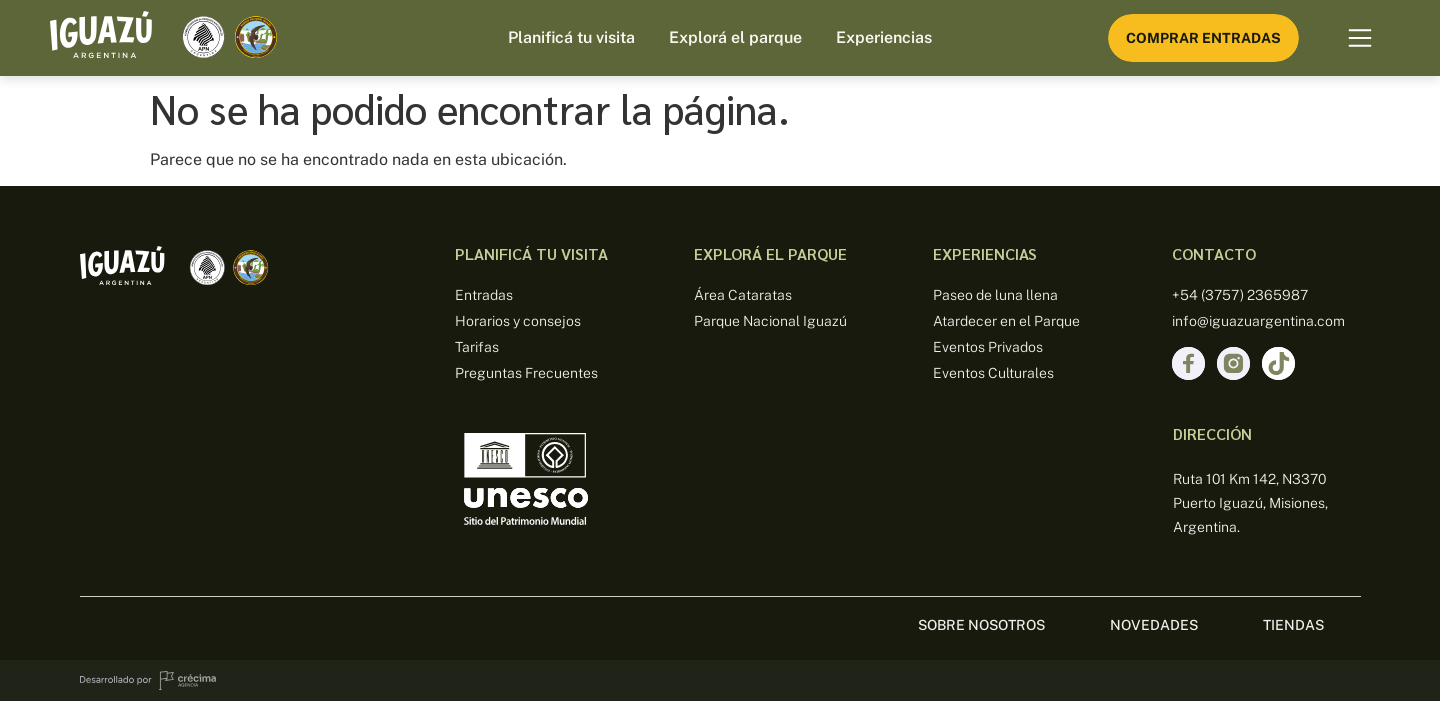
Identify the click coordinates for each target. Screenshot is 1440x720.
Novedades (1154, 625)
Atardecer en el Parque (1006, 321)
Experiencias (884, 37)
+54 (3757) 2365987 (1240, 295)
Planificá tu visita (571, 37)
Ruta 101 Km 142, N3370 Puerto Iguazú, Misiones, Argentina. (1250, 503)
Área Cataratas (743, 295)
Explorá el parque (735, 37)
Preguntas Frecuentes (526, 373)
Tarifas (477, 347)
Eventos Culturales (993, 373)
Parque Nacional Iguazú (770, 321)
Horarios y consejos (518, 321)
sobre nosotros (981, 625)
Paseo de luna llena (995, 295)
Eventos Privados (988, 347)
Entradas (484, 295)
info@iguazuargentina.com (1258, 321)
